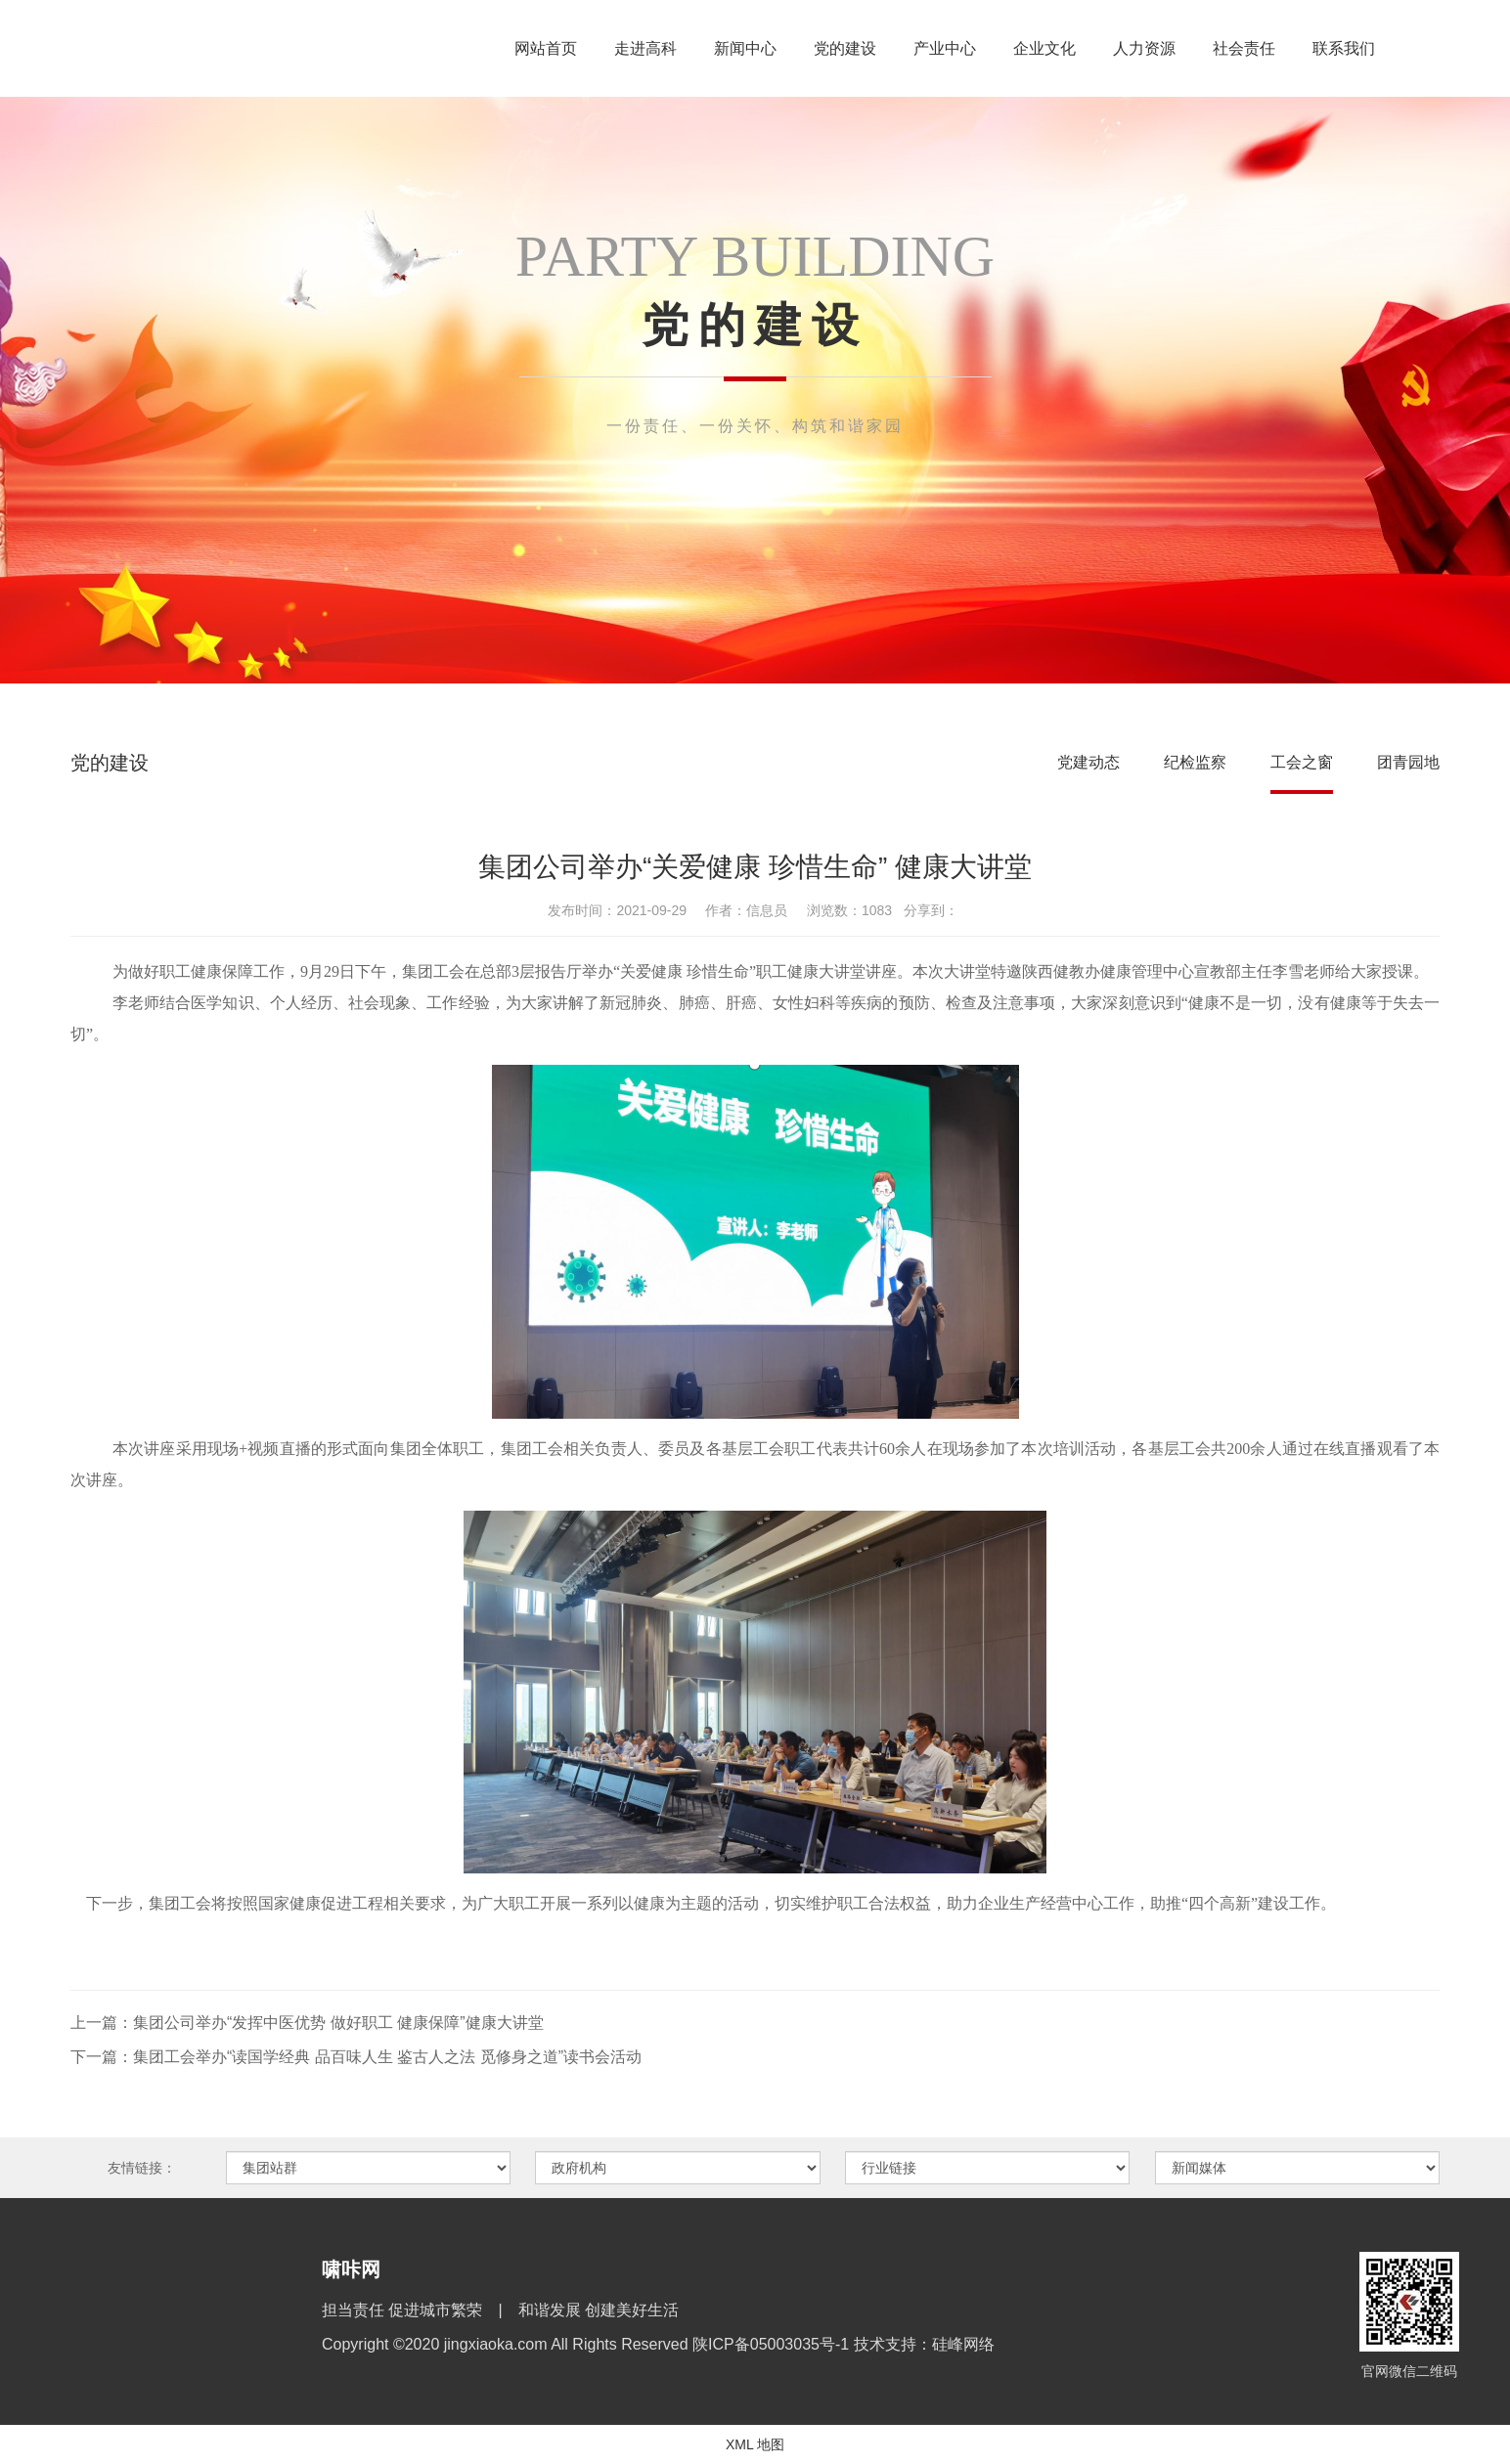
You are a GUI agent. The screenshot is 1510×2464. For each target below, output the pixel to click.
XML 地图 (755, 2444)
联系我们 (1343, 48)
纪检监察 (1195, 762)
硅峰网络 (963, 2344)
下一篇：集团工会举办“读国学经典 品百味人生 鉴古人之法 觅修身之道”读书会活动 (356, 2056)
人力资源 (1144, 48)
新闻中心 (745, 48)
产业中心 (944, 48)
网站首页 (545, 48)
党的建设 (845, 48)
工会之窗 (1301, 762)
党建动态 (1088, 762)
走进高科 (645, 48)
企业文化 (1044, 48)
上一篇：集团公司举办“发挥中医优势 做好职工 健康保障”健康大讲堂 (307, 2022)
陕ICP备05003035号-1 (773, 2344)
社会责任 (1244, 48)
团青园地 (1408, 762)
